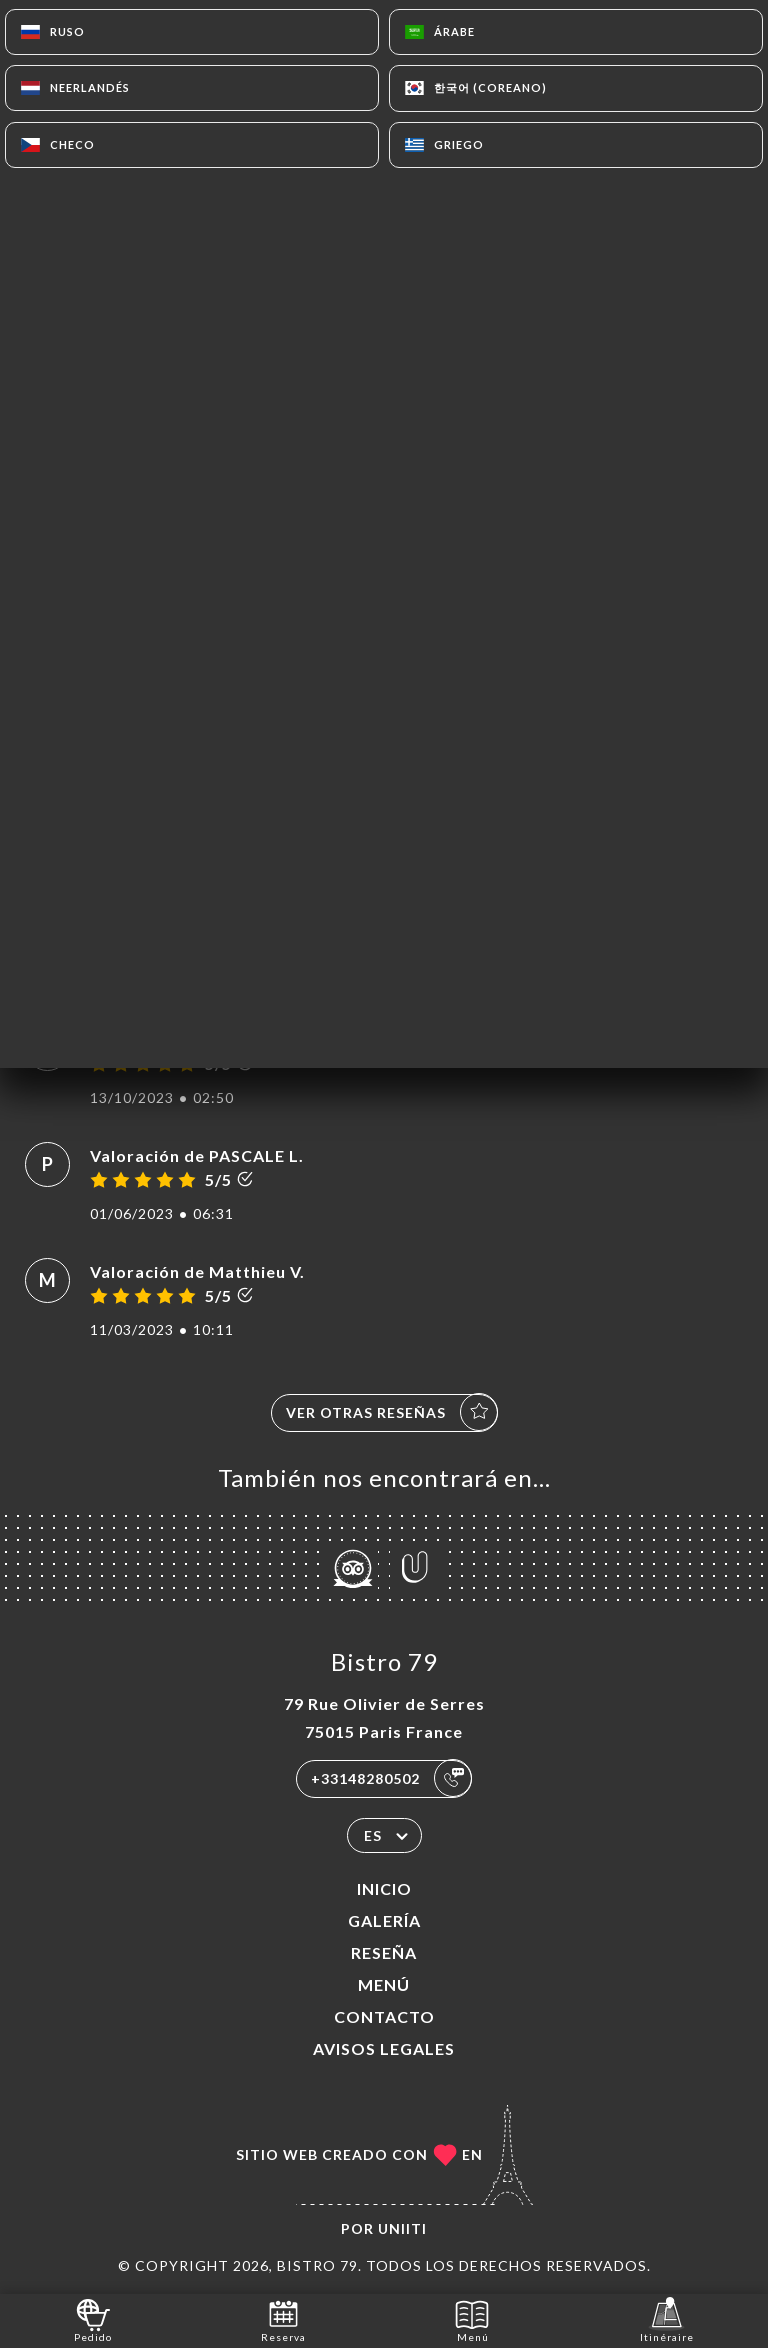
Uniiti (402, 2228)
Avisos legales (384, 2048)
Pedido (93, 2319)
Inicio (384, 1888)
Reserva (283, 2319)
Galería (384, 1920)
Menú (384, 1984)
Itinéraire (667, 2319)
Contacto (384, 2016)
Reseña (384, 1952)
